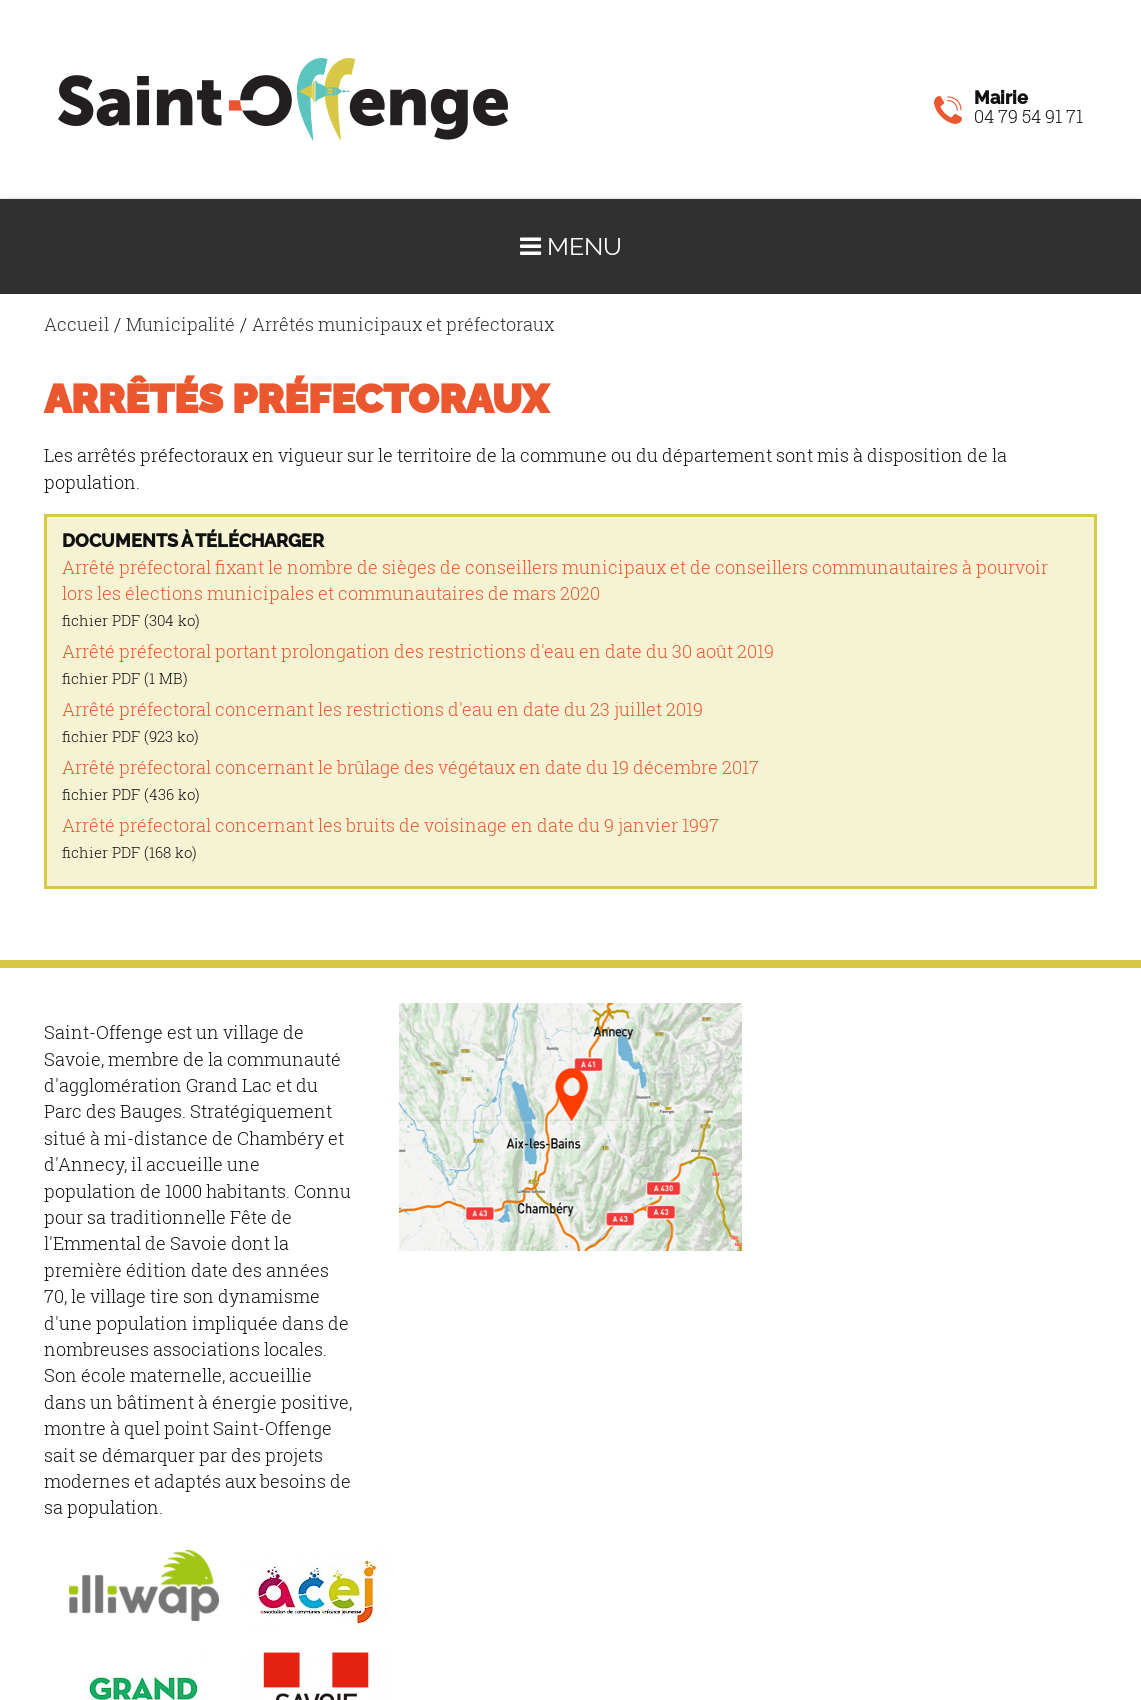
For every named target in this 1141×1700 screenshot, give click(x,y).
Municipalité (180, 324)
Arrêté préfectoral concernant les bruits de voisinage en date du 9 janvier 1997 (390, 825)
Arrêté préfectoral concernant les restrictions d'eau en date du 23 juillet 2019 (382, 709)
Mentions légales (325, 1578)
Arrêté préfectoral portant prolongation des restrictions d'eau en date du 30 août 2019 (418, 651)
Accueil (76, 324)
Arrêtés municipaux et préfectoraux (403, 324)
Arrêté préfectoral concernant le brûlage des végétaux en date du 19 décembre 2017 (410, 767)
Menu (571, 246)
